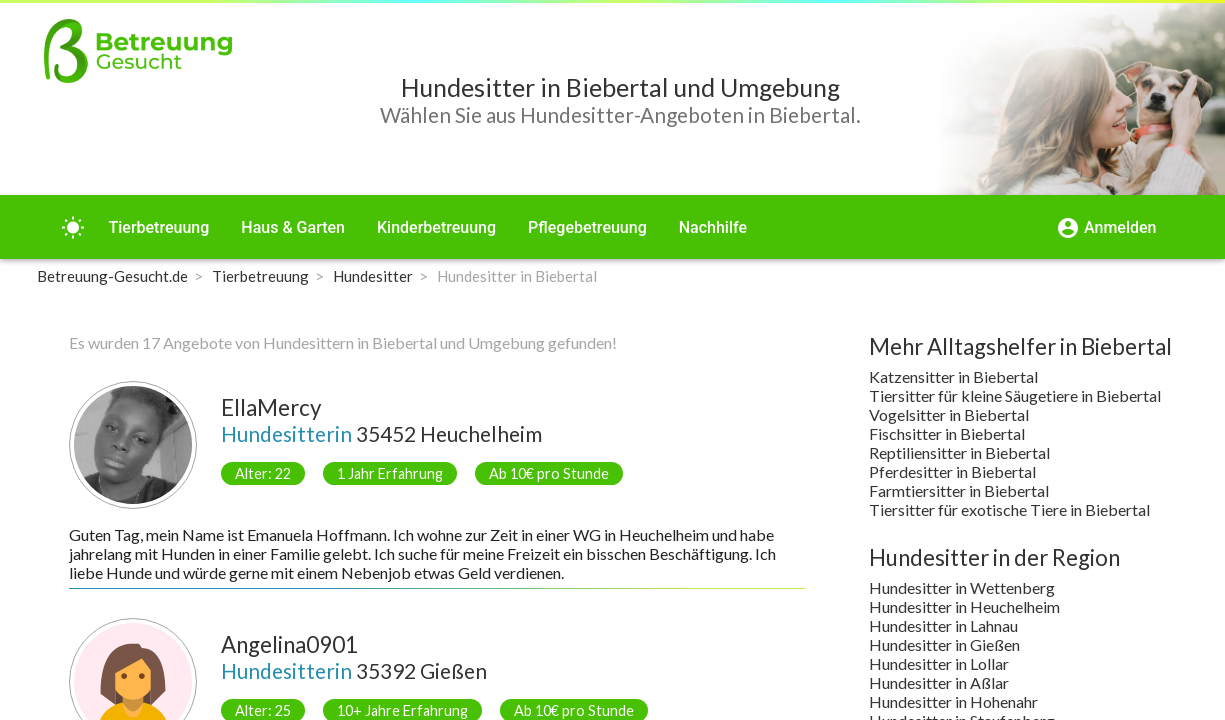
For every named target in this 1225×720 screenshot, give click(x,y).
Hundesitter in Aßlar (939, 682)
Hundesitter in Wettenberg (962, 587)
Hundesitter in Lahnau (943, 625)
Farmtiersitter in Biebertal (959, 490)
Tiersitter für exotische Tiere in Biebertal (1009, 509)
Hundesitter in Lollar (939, 663)
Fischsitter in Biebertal (947, 433)
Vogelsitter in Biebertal (949, 414)
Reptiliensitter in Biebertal (959, 452)
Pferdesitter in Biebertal (952, 471)
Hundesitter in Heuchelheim (964, 606)
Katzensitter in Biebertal (953, 376)
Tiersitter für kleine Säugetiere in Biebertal (1015, 395)
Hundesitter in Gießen (944, 644)
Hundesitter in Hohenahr (953, 701)
